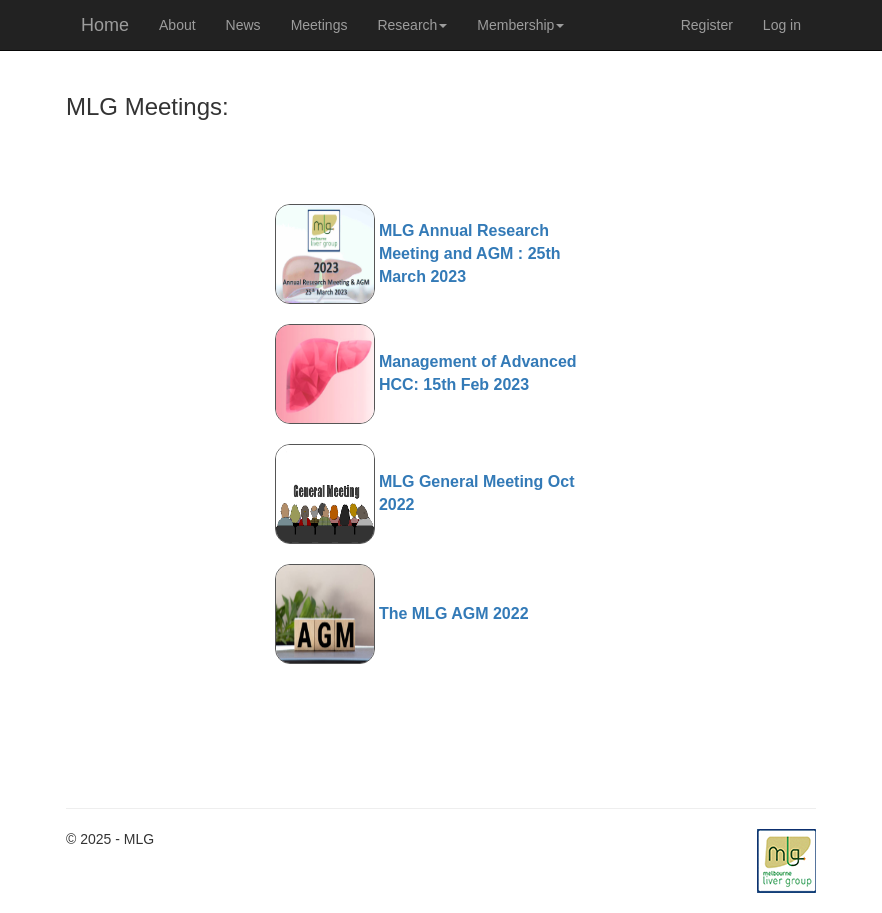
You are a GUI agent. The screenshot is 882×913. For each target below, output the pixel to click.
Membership (520, 25)
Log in (782, 25)
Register (707, 25)
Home (105, 25)
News (243, 25)
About (177, 25)
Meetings (319, 25)
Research (412, 25)
